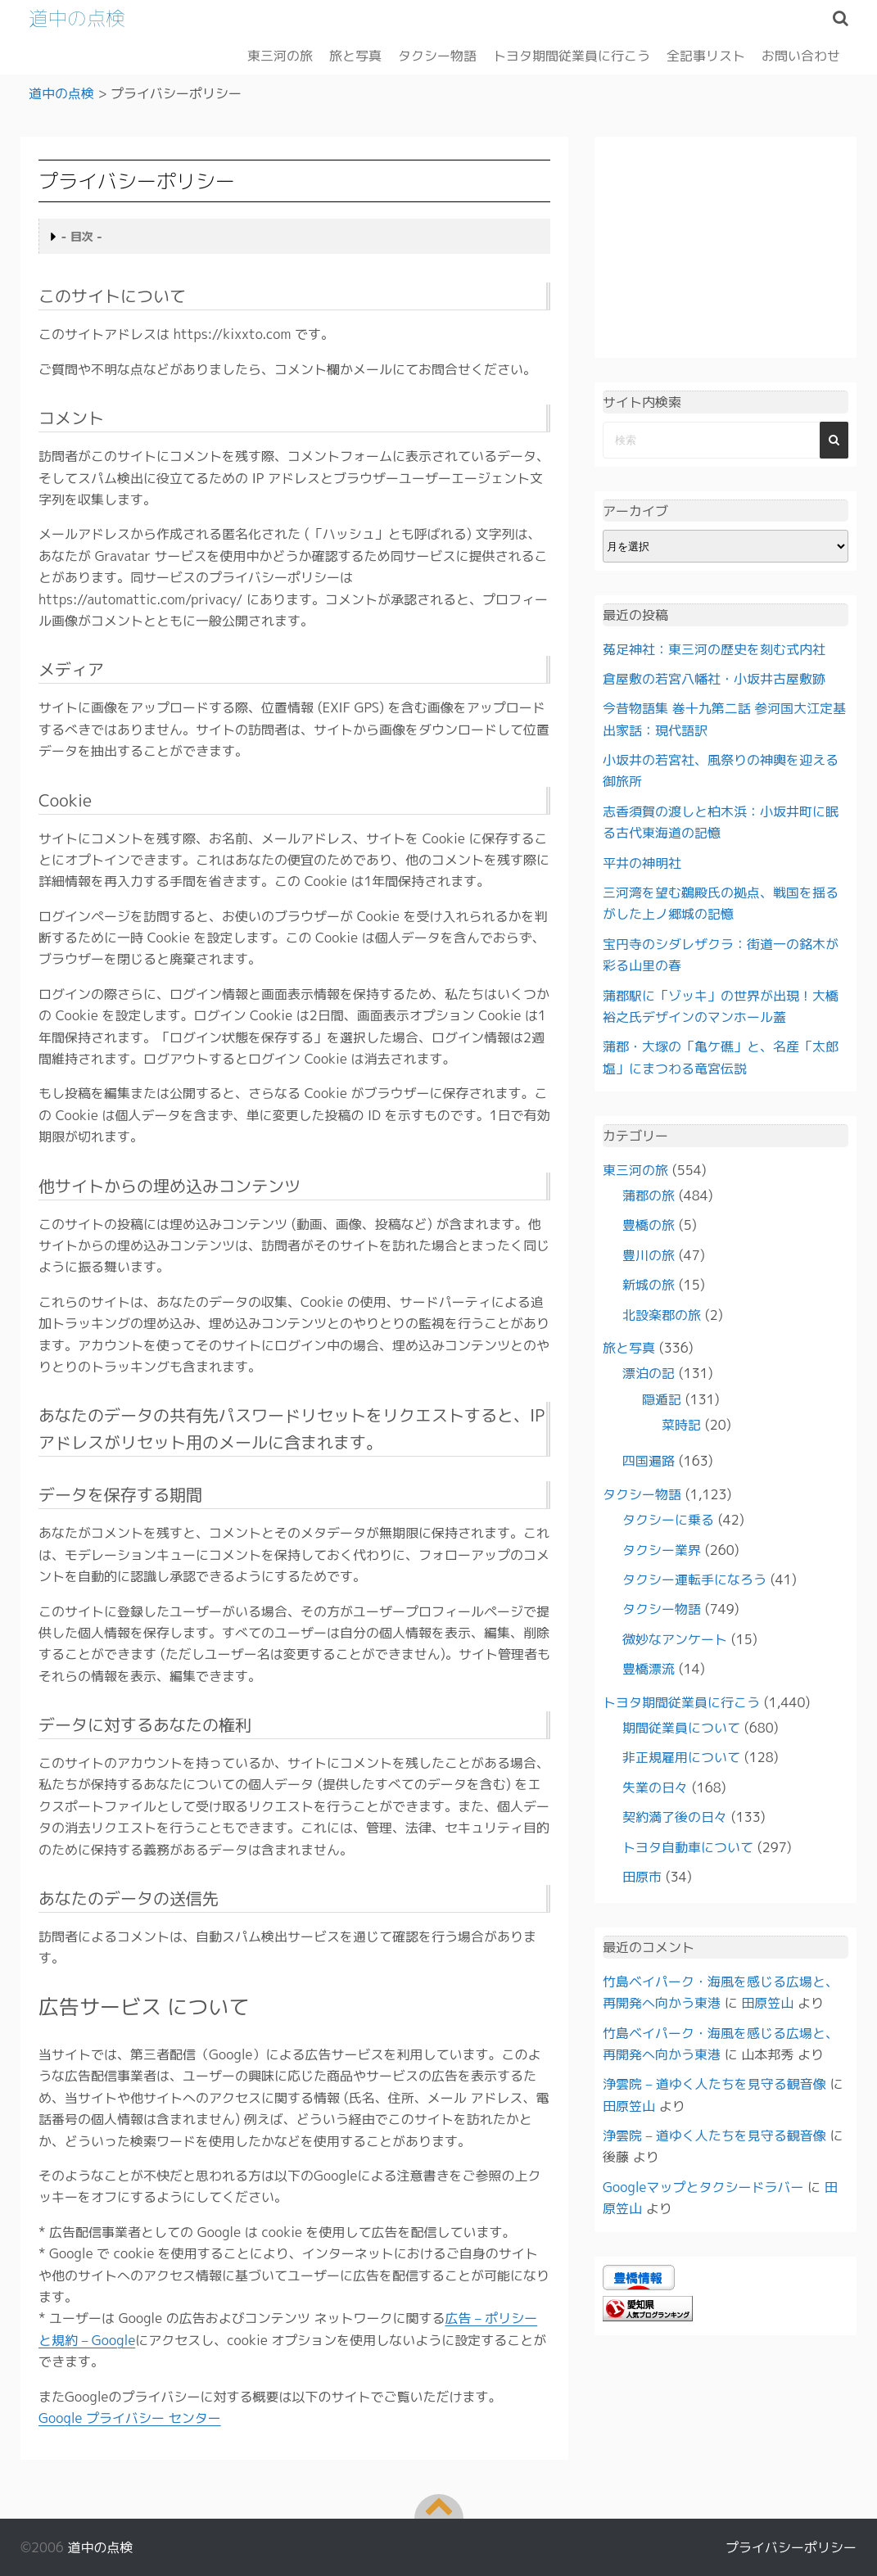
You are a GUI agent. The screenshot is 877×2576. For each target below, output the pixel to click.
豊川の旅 (648, 1254)
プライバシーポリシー (791, 2547)
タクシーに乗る (668, 1520)
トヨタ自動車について (687, 1846)
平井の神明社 (642, 862)
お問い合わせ (801, 55)
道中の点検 (78, 18)
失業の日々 (655, 1787)
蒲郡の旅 (648, 1195)
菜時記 (681, 1425)
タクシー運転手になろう (694, 1579)
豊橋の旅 (648, 1225)
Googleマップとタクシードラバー (703, 2186)
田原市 (642, 1876)
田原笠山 (767, 2003)
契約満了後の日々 (674, 1817)
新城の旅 (648, 1285)
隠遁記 (661, 1399)
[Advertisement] (725, 247)
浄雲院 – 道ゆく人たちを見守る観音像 (714, 2084)
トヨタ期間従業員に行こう (571, 55)
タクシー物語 (437, 55)
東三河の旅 (280, 55)
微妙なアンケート (674, 1638)
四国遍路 (648, 1461)
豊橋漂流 (648, 1669)
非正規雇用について (681, 1757)
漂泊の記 (648, 1373)
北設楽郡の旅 (661, 1314)
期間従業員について (681, 1727)
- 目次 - (81, 236)
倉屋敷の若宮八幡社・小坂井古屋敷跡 (714, 678)
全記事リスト (706, 55)
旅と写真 (355, 55)
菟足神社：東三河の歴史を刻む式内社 (714, 648)
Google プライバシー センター (129, 2417)
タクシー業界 (661, 1549)
